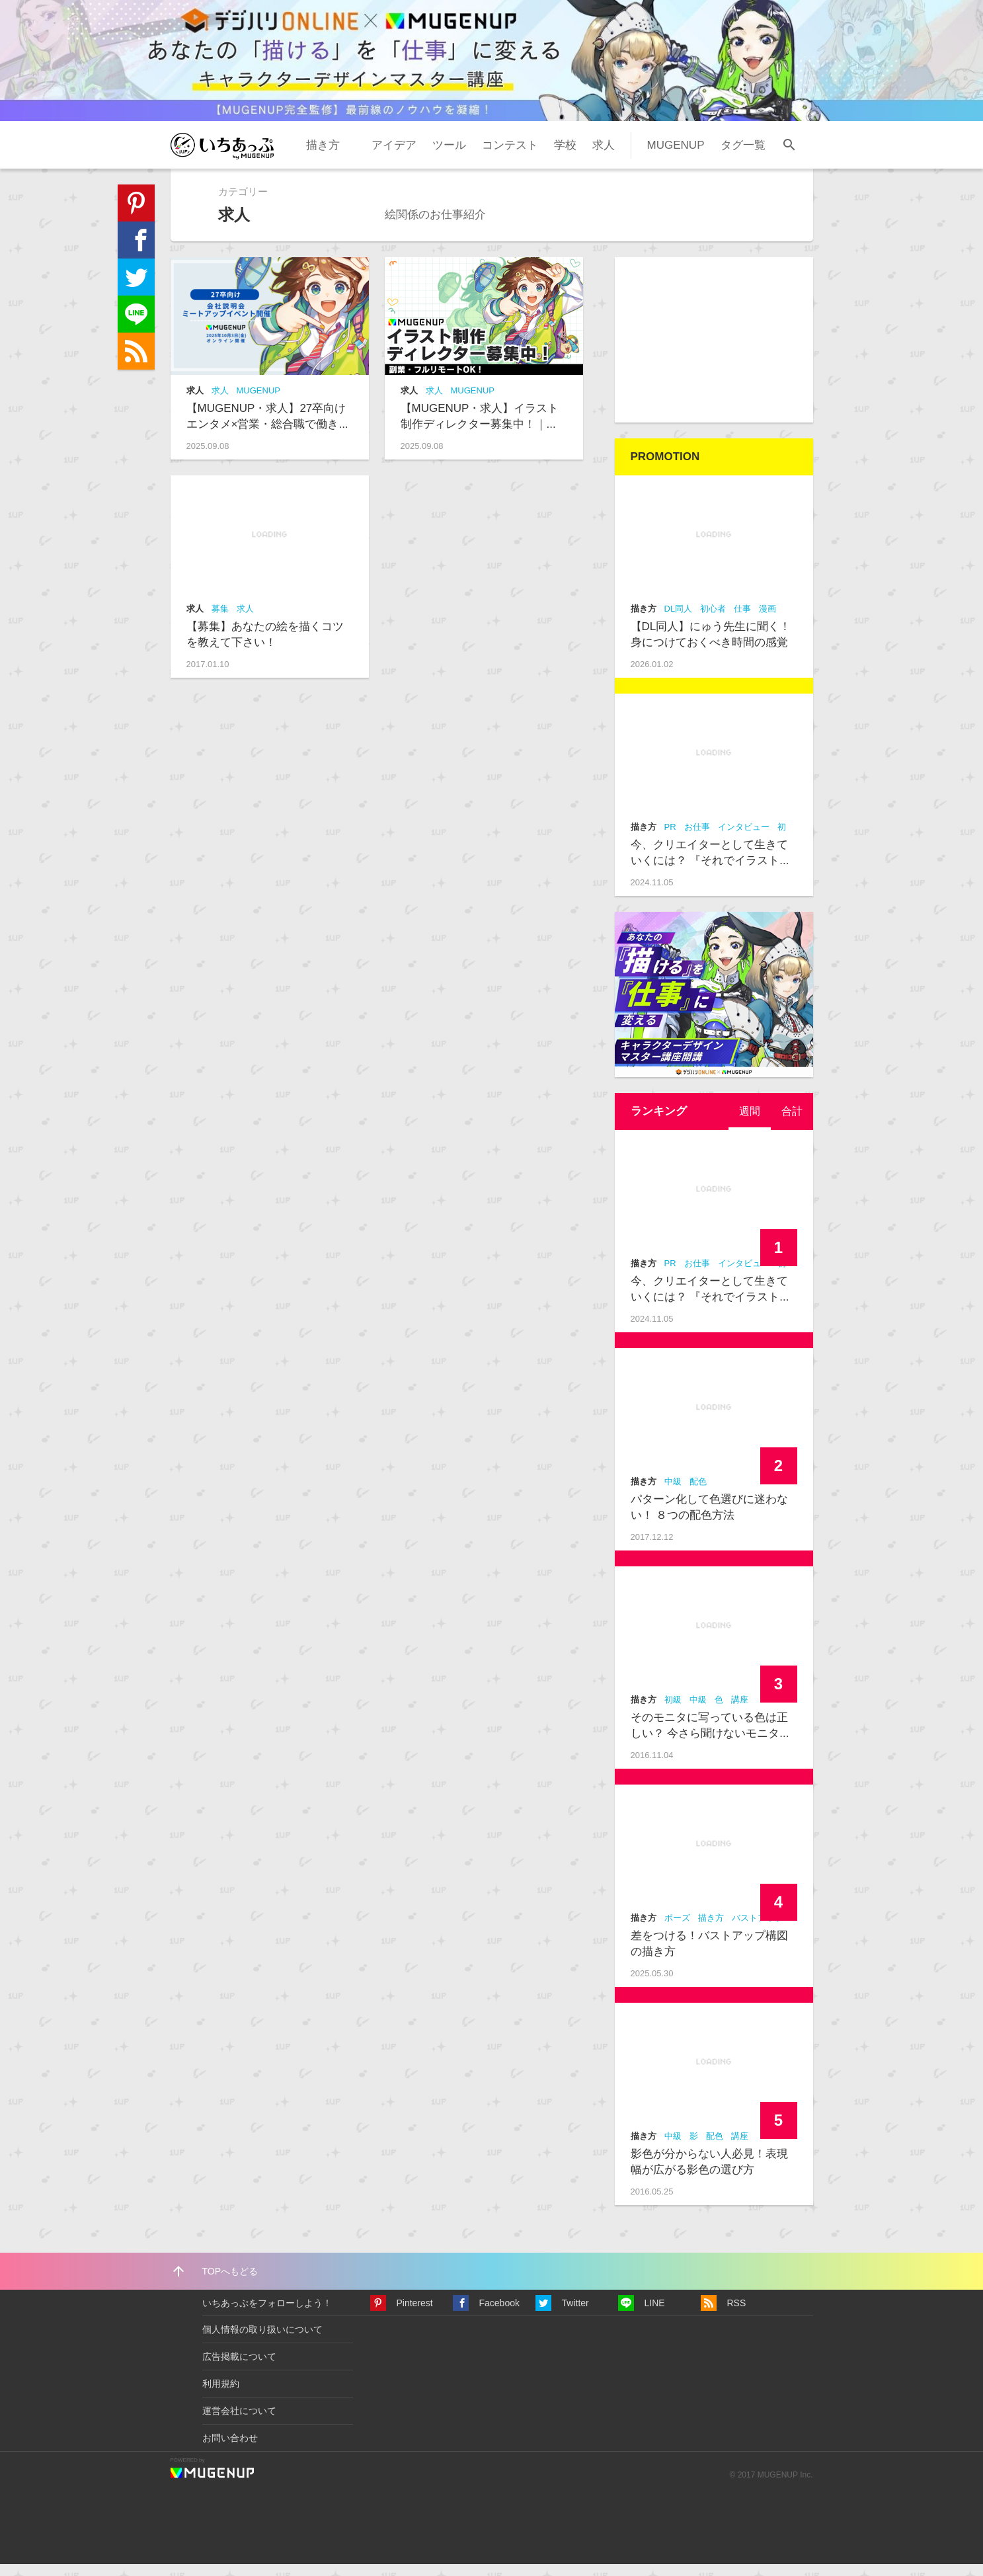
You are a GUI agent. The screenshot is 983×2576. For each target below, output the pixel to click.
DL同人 (678, 620)
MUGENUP (676, 156)
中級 (673, 1493)
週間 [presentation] (747, 1123)
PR (670, 839)
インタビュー (743, 839)
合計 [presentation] (791, 1123)
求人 (603, 156)
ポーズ (677, 1930)
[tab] (747, 1123)
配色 (698, 1493)
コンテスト (510, 156)
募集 (220, 620)
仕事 (742, 620)
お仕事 (697, 839)
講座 (739, 1711)
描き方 (323, 156)
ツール (449, 156)
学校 (565, 156)
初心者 (713, 620)
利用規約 (220, 2395)
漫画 (767, 620)
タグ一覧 (743, 156)
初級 (673, 1711)
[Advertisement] (714, 351)
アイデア (394, 156)
